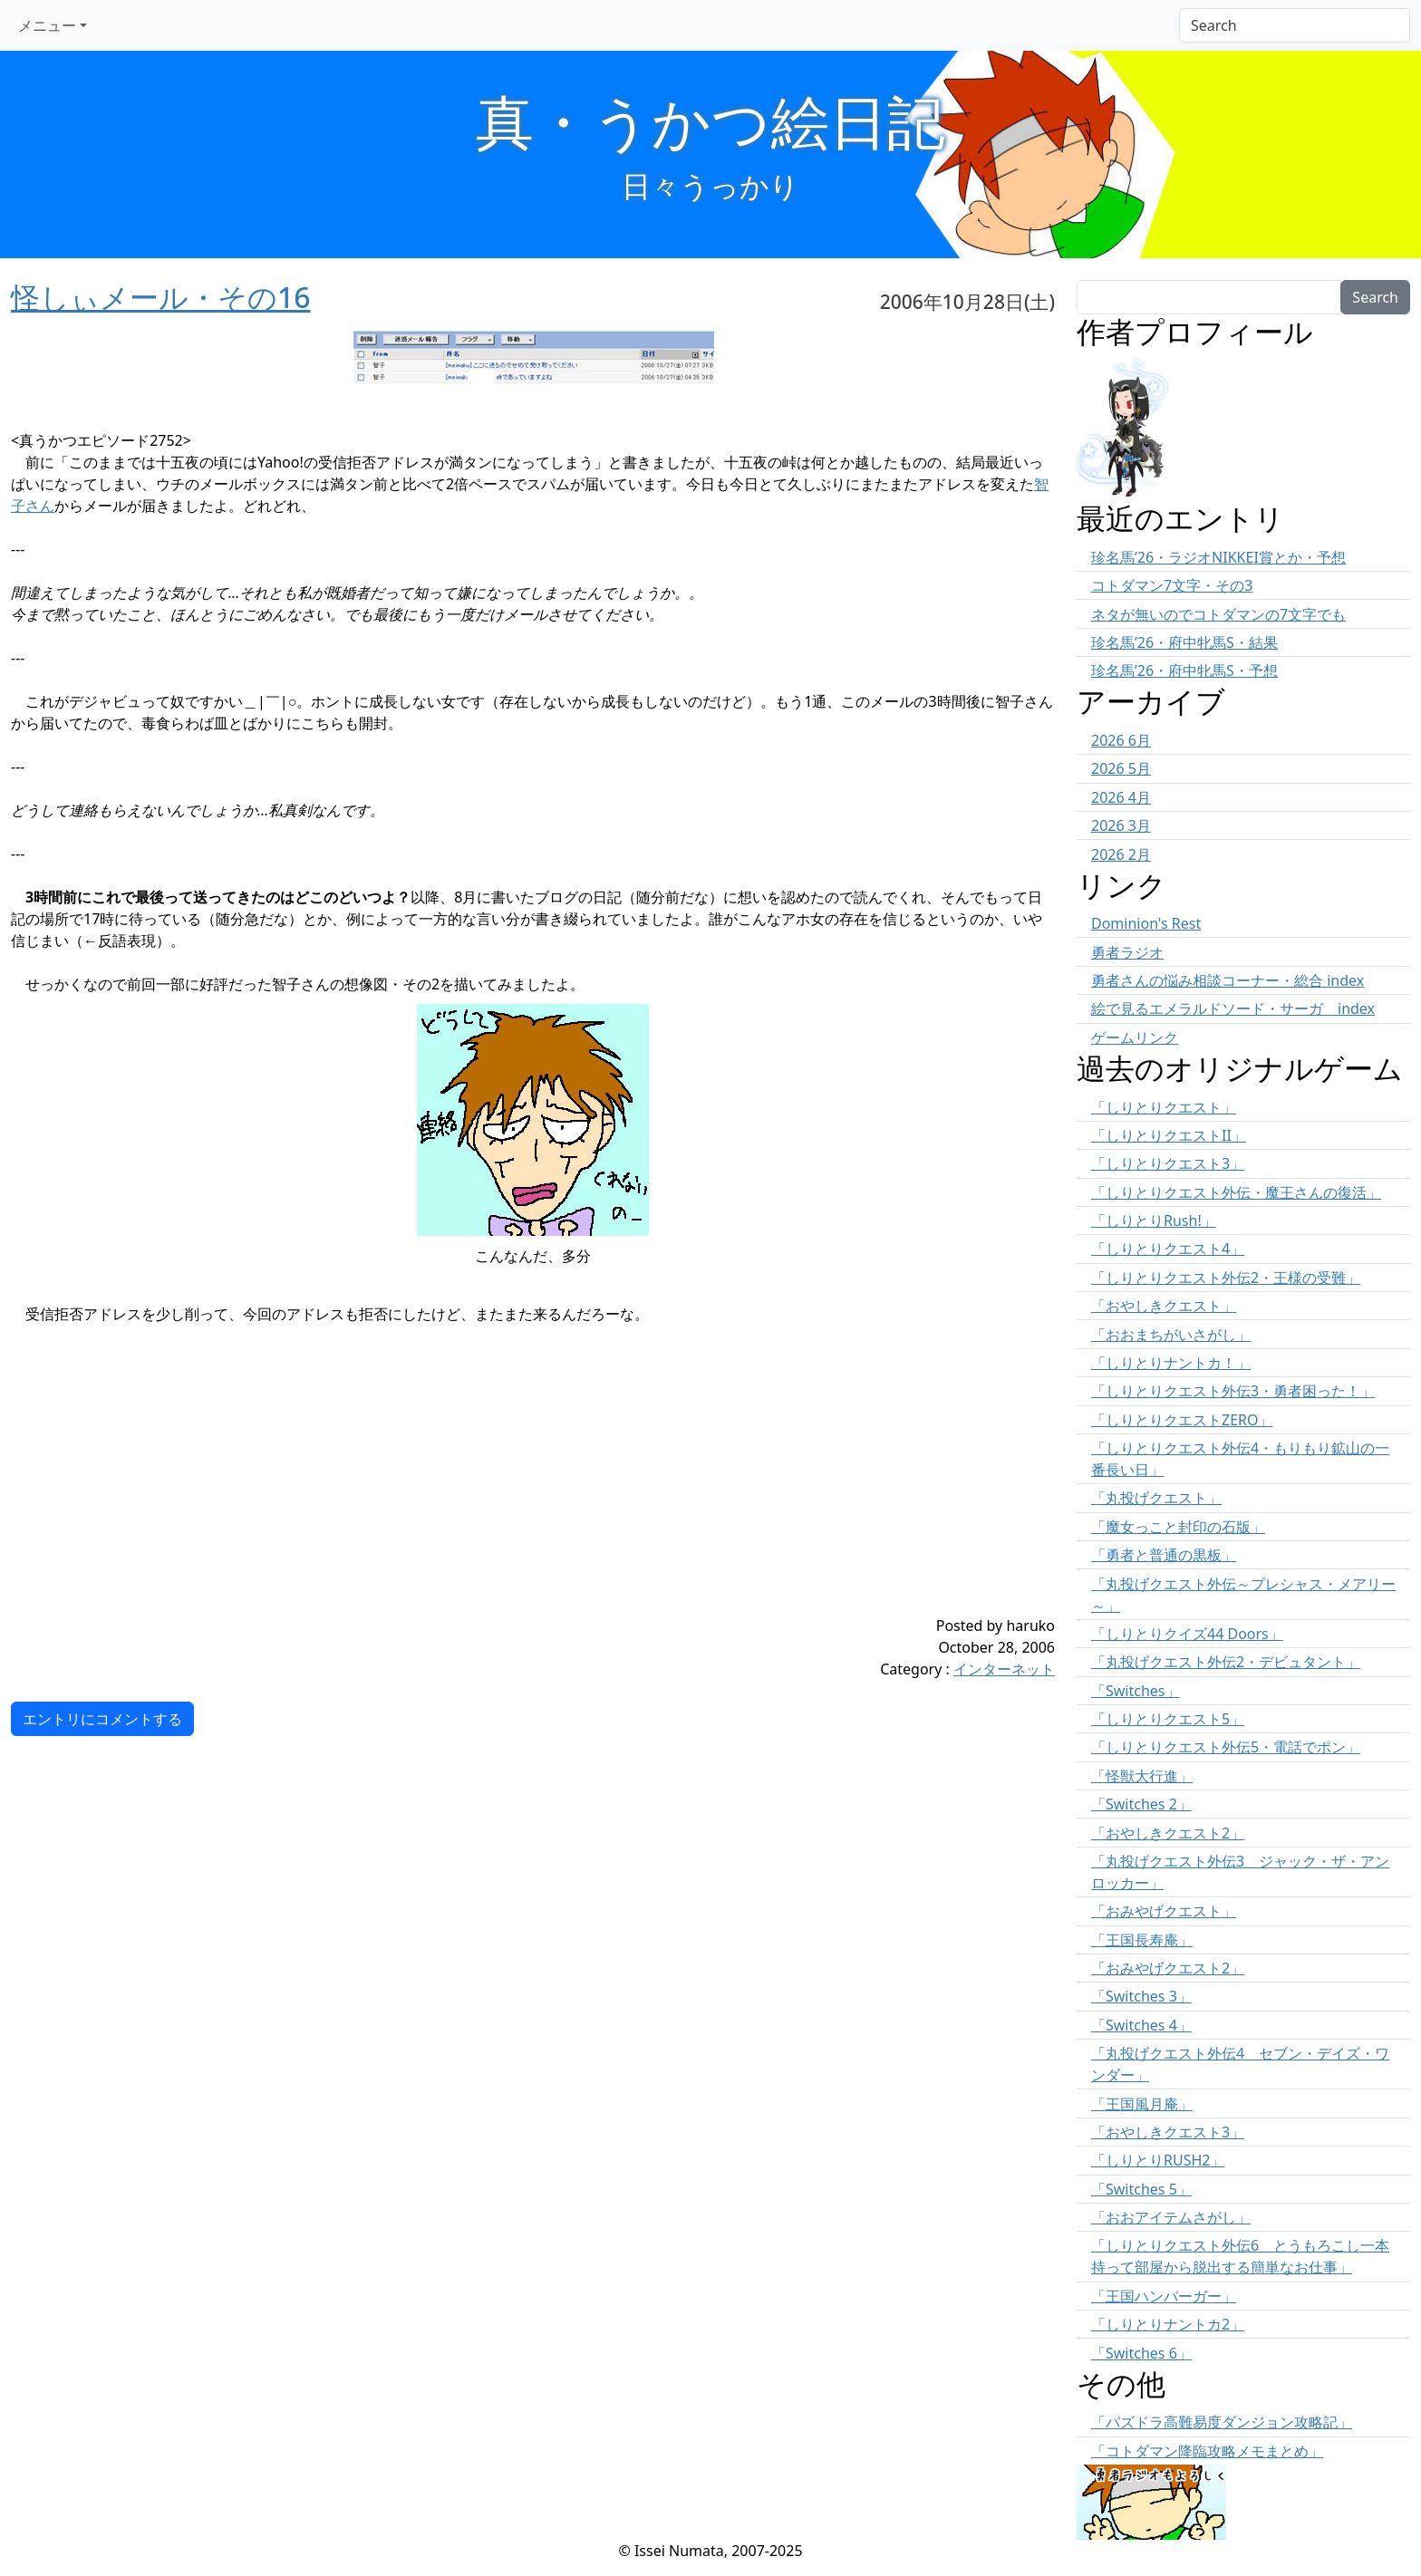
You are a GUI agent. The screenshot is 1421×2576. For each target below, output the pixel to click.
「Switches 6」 (1141, 2353)
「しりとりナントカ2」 (1167, 2324)
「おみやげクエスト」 (1163, 1911)
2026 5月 (1121, 768)
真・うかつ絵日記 (710, 121)
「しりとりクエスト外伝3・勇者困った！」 (1233, 1391)
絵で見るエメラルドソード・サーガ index (1233, 1008)
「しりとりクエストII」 (1168, 1135)
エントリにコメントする (102, 1719)
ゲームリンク (1134, 1037)
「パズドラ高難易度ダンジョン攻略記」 (1221, 2422)
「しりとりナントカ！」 (1171, 1363)
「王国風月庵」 (1142, 2104)
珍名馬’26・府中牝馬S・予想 (1184, 670)
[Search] (1294, 25)
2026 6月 (1121, 740)
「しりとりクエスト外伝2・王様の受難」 (1225, 1278)
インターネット (1004, 1669)
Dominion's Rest (1146, 923)
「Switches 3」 (1141, 1996)
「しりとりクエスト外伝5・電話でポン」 (1225, 1747)
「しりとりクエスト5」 (1167, 1719)
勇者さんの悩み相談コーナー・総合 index (1227, 980)
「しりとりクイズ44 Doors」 (1187, 1634)
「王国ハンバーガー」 (1163, 2296)
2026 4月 (1121, 797)
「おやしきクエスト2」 (1167, 1833)
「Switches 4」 (1141, 2025)
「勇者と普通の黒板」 (1163, 1555)
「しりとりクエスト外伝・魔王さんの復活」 (1236, 1192)
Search (1375, 297)
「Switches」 (1135, 1691)
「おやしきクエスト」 (1163, 1306)
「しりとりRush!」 (1153, 1220)
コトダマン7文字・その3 (1171, 585)
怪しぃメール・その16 (161, 296)
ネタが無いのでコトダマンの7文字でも (1218, 614)
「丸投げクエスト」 (1156, 1498)
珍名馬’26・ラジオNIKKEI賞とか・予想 (1218, 557)
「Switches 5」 (1141, 2189)
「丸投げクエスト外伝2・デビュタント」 (1225, 1662)
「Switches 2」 (1141, 1804)
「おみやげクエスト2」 (1167, 1968)
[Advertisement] (446, 1488)
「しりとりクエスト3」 (1167, 1163)
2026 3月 (1121, 825)
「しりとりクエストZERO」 (1182, 1420)
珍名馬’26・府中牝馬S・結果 (1184, 642)
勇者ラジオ (1127, 952)
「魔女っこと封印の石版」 (1178, 1527)
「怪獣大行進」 (1142, 1776)
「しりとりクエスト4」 (1167, 1249)
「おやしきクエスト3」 (1167, 2132)
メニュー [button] (47, 25)
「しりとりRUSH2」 (1157, 2160)
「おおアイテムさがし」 (1171, 2217)
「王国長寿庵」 (1142, 1940)
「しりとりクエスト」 (1163, 1107)
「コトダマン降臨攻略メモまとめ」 (1207, 2451)
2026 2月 (1121, 854)
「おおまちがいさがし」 (1171, 1335)
